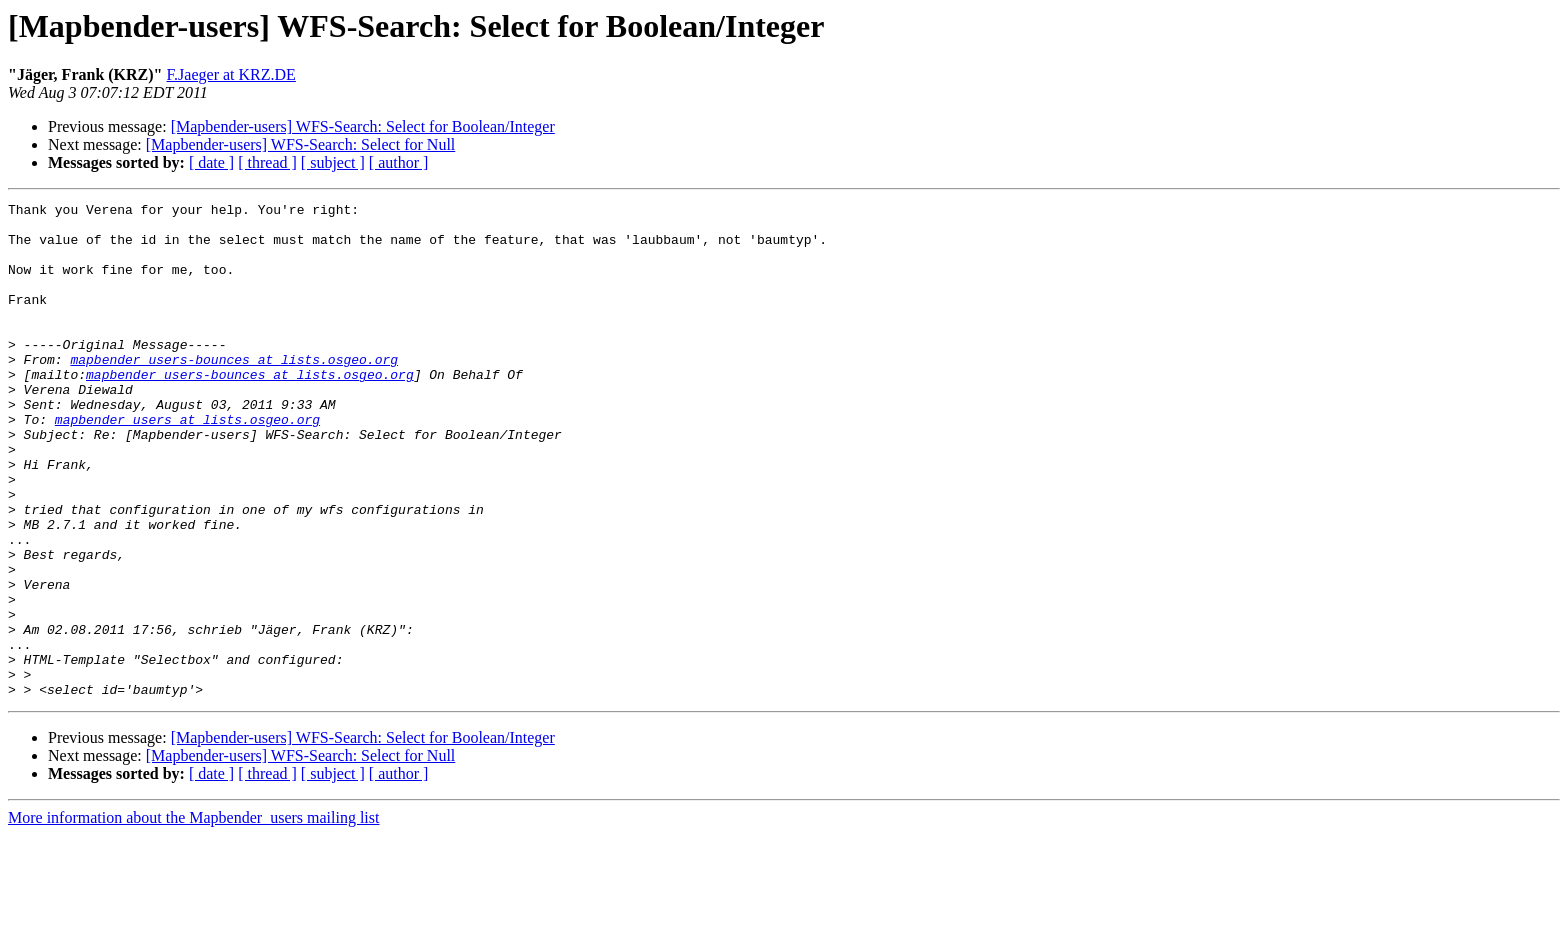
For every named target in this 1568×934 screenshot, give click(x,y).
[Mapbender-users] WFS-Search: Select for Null (301, 144)
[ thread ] (267, 162)
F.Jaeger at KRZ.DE (231, 74)
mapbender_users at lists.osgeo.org (187, 464)
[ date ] (211, 162)
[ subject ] (333, 162)
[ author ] (399, 162)
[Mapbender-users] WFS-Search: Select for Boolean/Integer (363, 126)
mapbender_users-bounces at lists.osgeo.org (234, 392)
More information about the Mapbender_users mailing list (193, 916)
